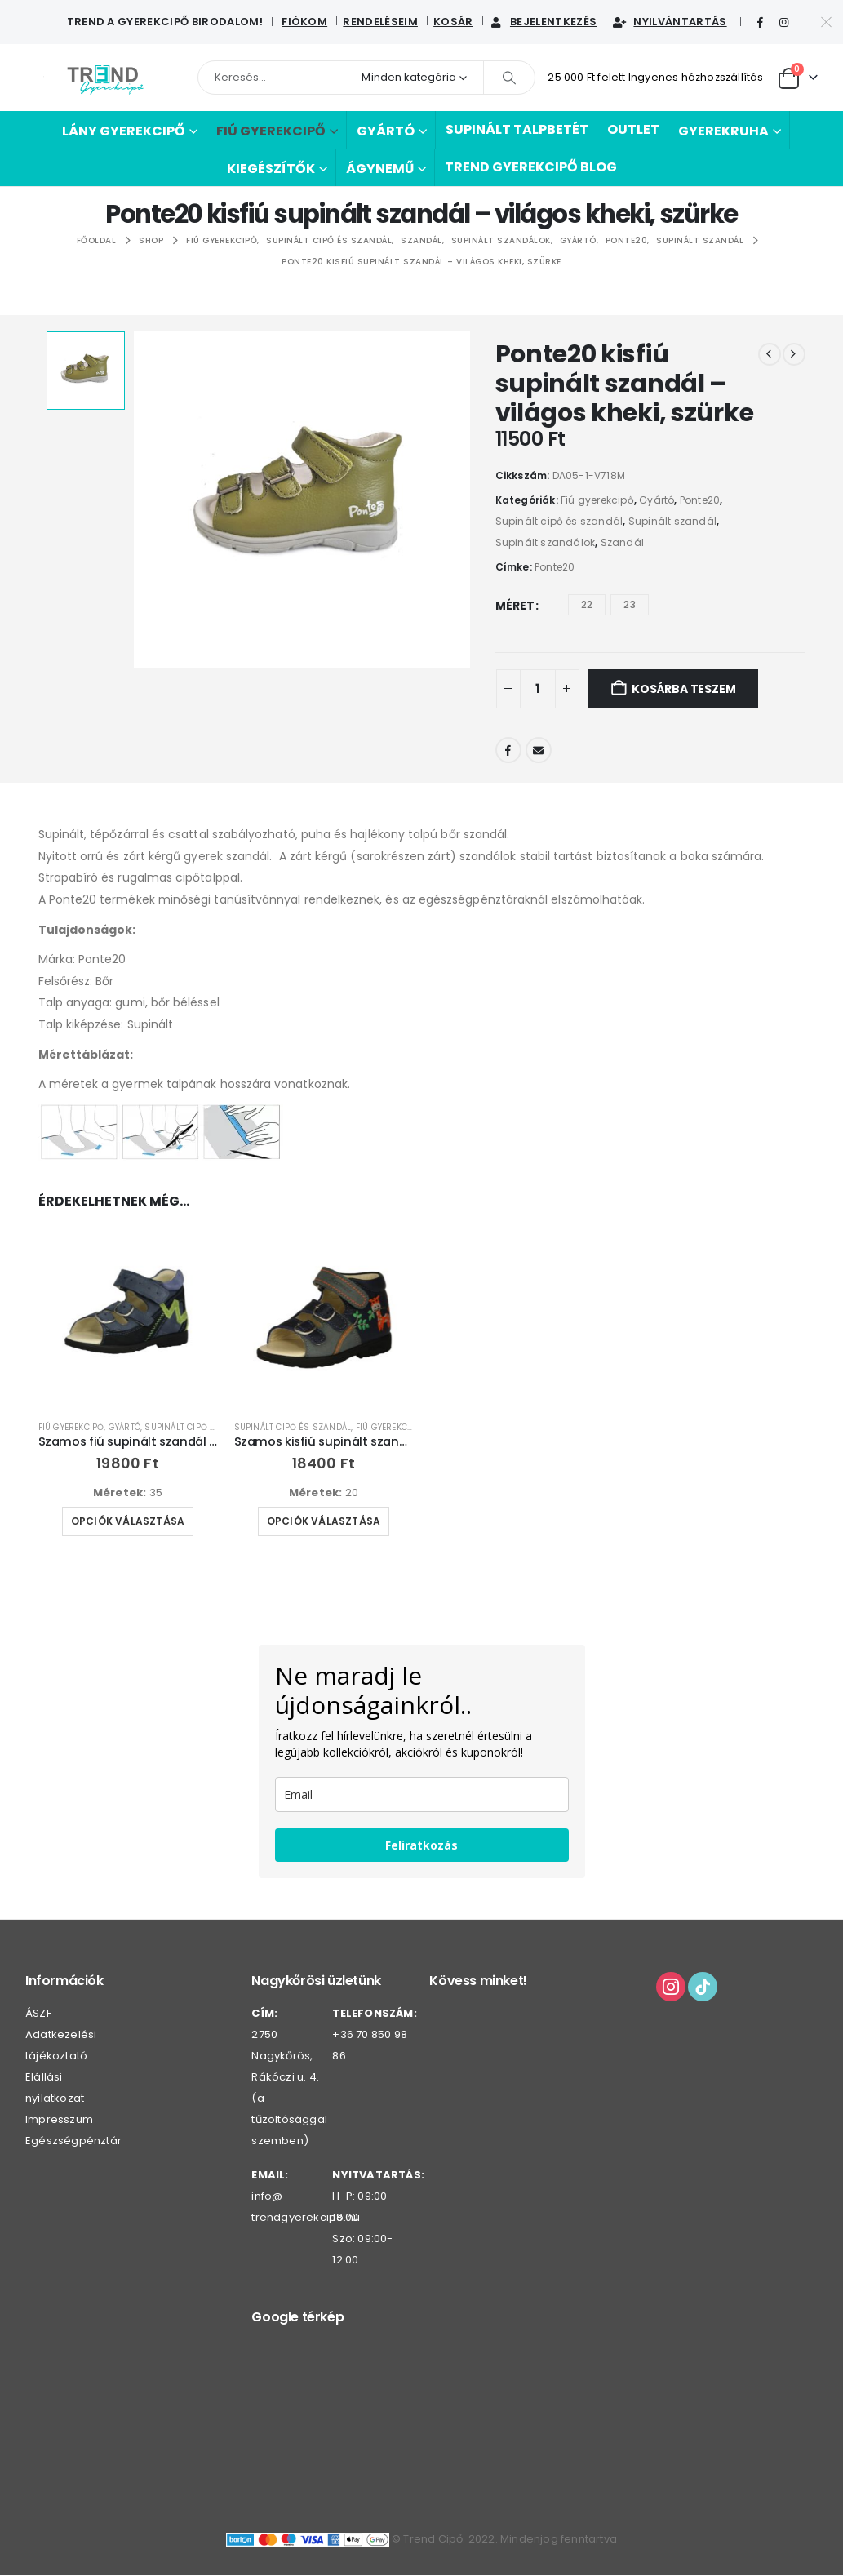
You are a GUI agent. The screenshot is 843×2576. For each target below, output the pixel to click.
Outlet (633, 129)
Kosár (453, 21)
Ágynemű (380, 168)
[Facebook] (760, 22)
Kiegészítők (271, 168)
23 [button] (629, 604)
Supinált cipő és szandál (559, 521)
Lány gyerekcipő (123, 131)
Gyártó (386, 131)
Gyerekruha (723, 131)
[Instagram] (784, 22)
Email (539, 750)
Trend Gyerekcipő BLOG (531, 167)
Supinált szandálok (545, 542)
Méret (515, 605)
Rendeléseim (380, 21)
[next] (794, 354)
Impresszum (59, 2122)
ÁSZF (38, 2016)
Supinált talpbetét (517, 129)
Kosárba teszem (683, 689)
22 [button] (586, 604)
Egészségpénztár (73, 2144)
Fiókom (304, 21)
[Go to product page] (128, 1317)
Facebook (508, 750)
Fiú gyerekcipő (271, 131)
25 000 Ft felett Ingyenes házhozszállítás (655, 77)
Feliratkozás (421, 1847)
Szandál (622, 542)
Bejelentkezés (543, 21)
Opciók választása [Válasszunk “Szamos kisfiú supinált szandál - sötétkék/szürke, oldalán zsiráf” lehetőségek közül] (323, 1521)
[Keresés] (509, 77)
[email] (422, 1796)
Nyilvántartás (669, 21)
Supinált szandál (672, 521)
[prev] (769, 354)
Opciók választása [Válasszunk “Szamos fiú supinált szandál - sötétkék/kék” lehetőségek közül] (127, 1521)
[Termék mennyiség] (538, 688)
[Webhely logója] (105, 77)
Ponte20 (700, 500)
